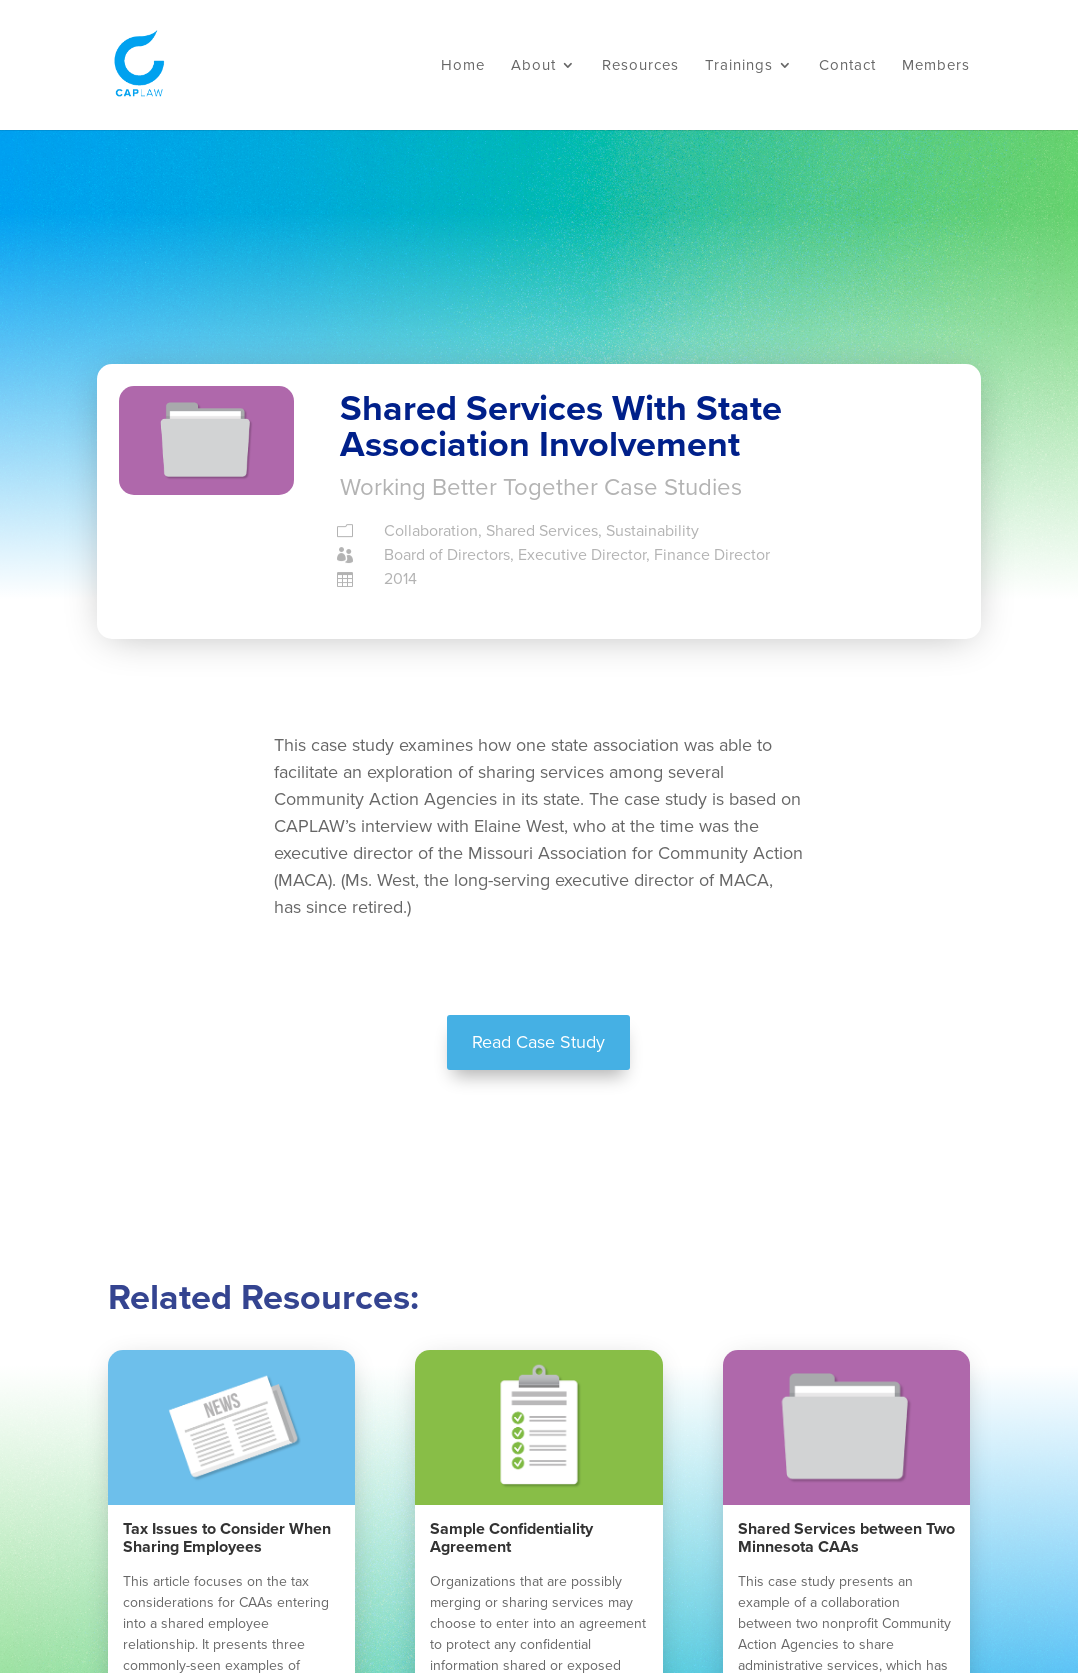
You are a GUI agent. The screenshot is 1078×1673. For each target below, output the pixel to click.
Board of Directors (447, 555)
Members (936, 66)
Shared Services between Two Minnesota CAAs (846, 1538)
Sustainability (652, 531)
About (533, 66)
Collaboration (431, 531)
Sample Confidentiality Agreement (511, 1538)
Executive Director (582, 555)
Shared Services (542, 531)
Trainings (739, 66)
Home (463, 66)
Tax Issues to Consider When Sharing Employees (227, 1538)
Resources (640, 66)
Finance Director (712, 555)
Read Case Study (538, 1042)
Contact (847, 66)
